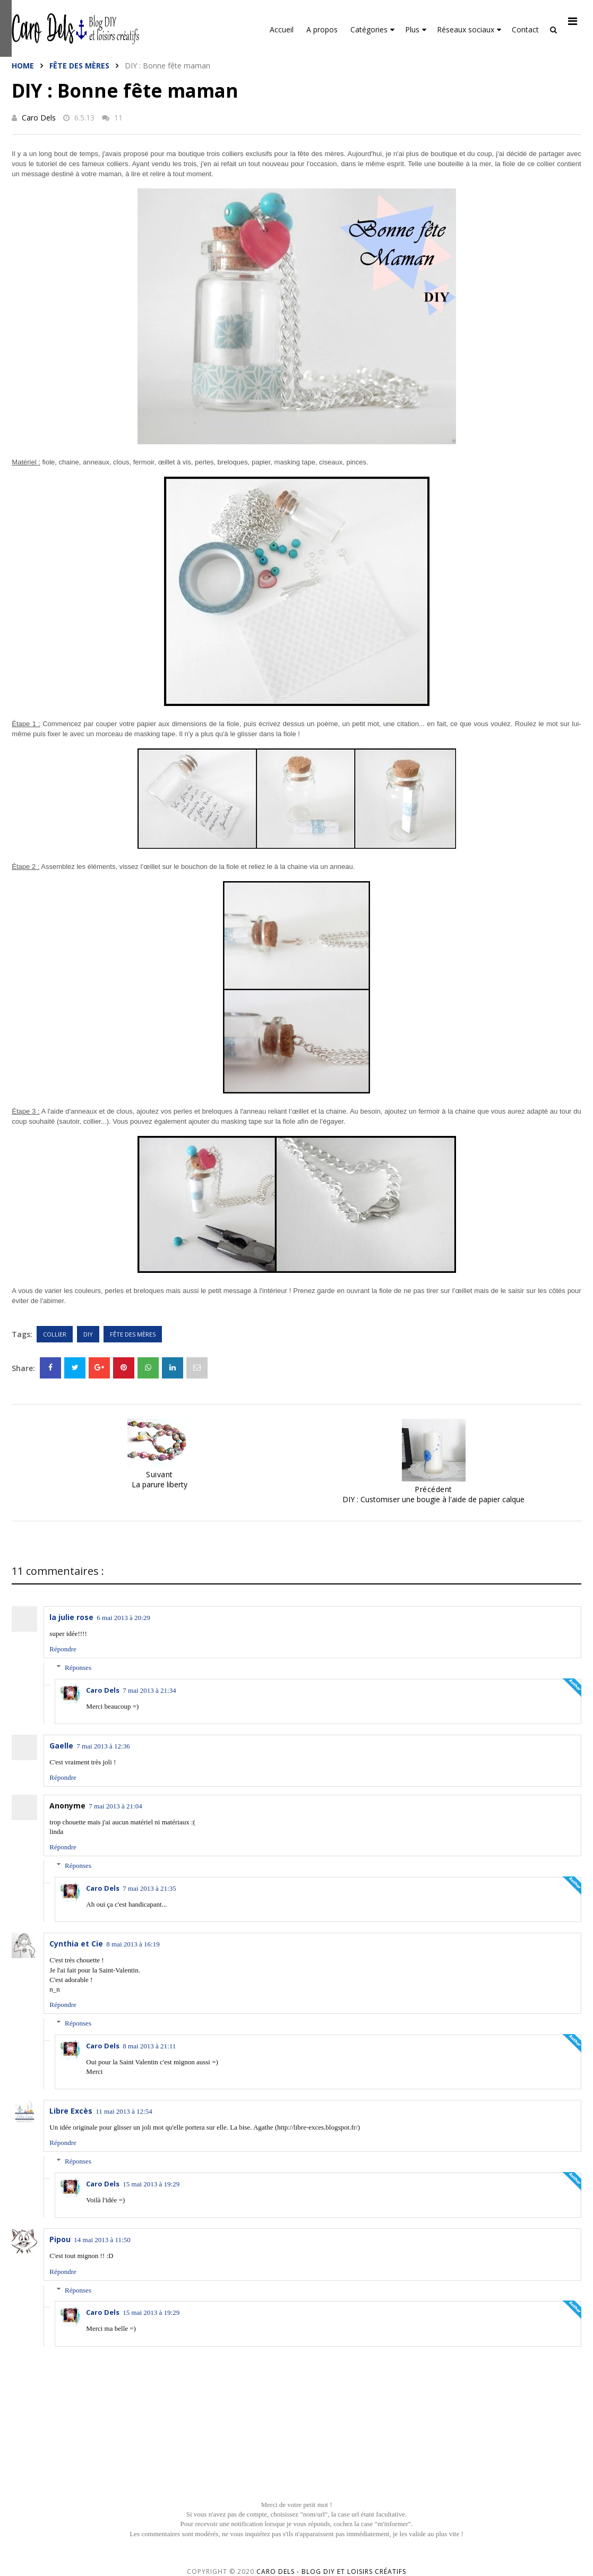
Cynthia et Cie (76, 1944)
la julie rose (71, 1617)
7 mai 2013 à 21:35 (149, 1888)
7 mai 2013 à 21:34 (149, 1690)
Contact (525, 29)
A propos (322, 29)
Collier (54, 1334)
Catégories (372, 29)
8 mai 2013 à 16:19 (132, 1944)
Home (23, 66)
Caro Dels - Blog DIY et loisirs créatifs (331, 2571)
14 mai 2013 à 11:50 (102, 2240)
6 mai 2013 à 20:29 (123, 1618)
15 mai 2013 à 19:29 (151, 2184)
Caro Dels (39, 118)
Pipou (60, 2239)
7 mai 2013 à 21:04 (115, 1806)
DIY (88, 1334)
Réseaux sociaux (469, 29)
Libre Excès (70, 2111)
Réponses (78, 1668)
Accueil (282, 29)
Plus (415, 29)
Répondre (62, 1649)
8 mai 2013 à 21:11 (149, 2046)
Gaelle (61, 1746)
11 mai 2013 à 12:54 (124, 2111)
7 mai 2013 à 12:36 (103, 1746)
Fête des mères (79, 66)
